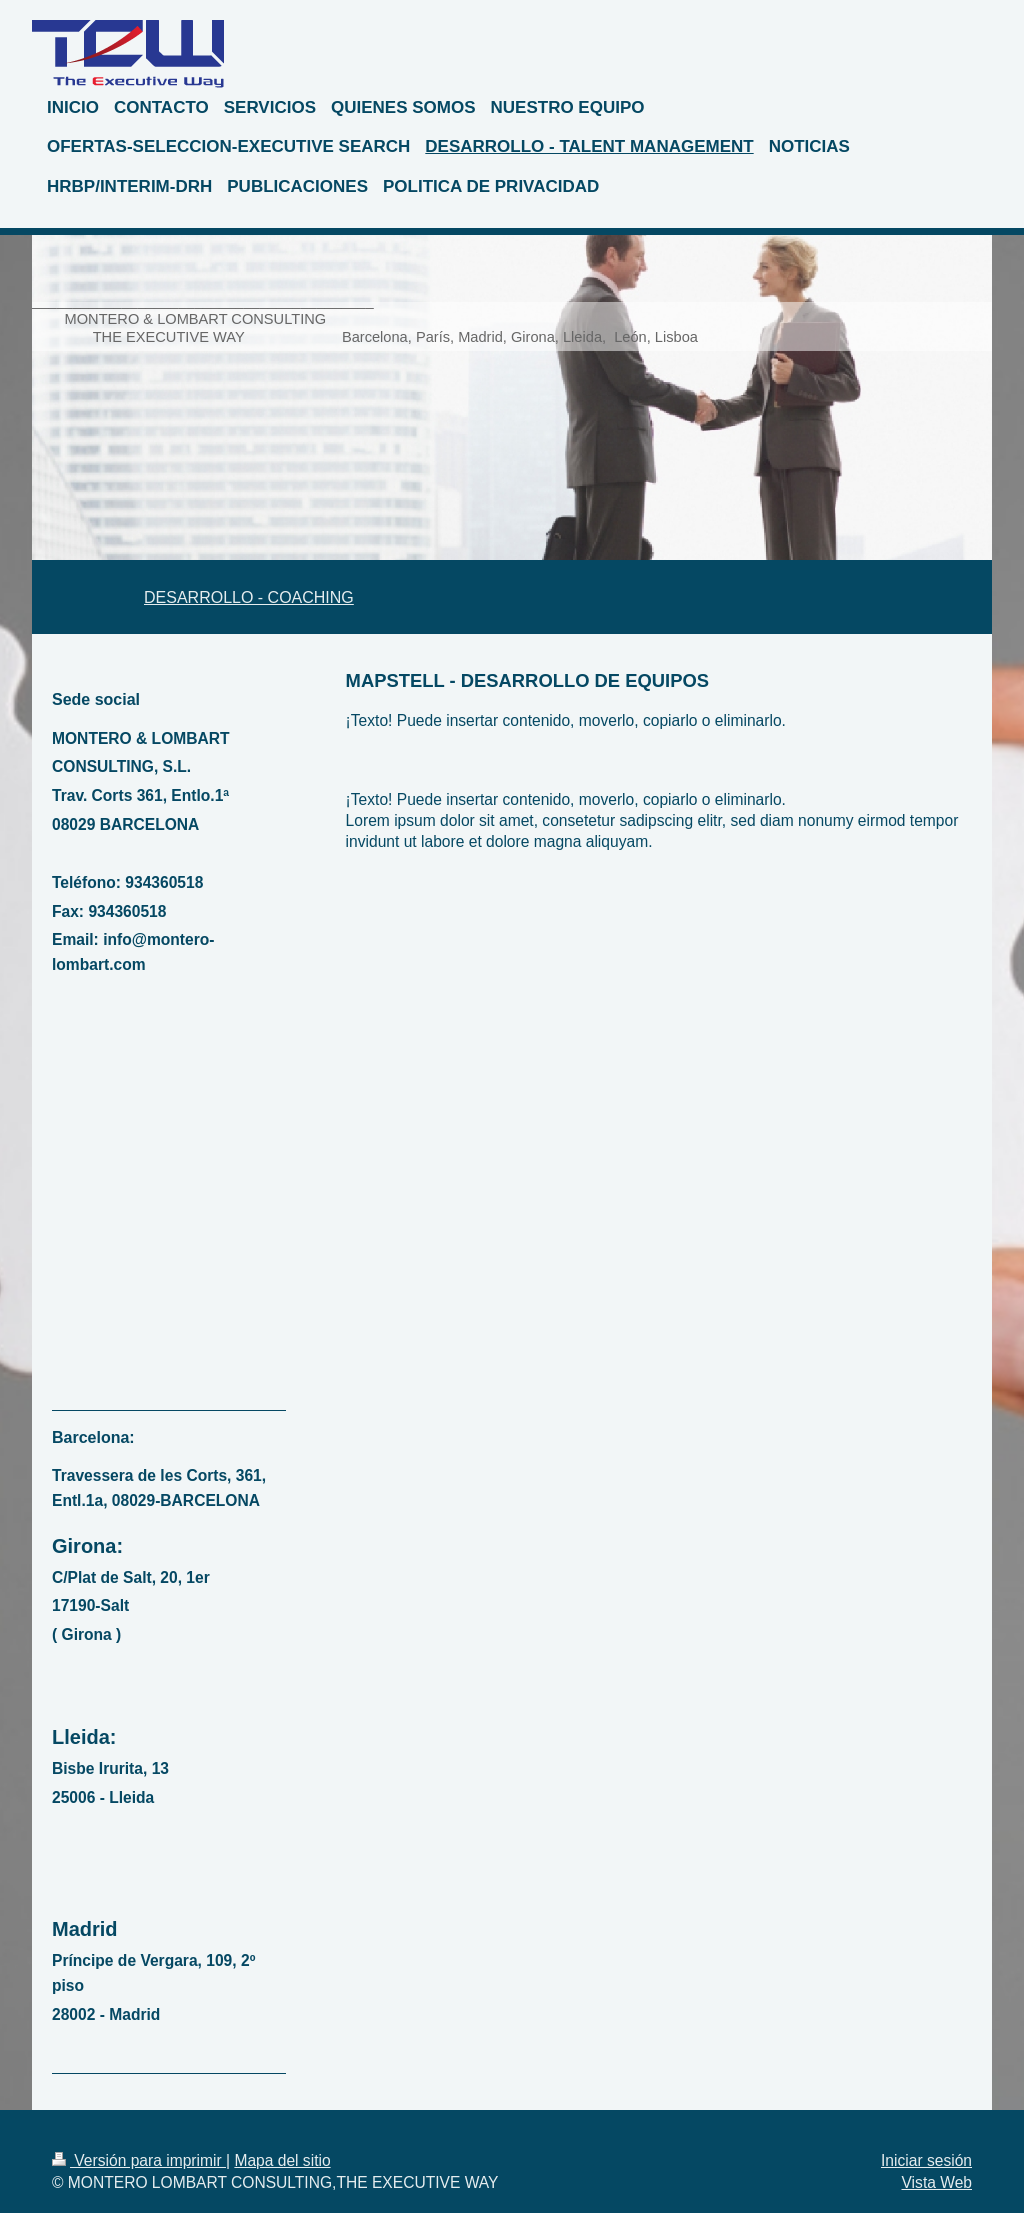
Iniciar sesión (926, 2160)
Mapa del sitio (282, 2160)
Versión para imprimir (139, 2160)
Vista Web (937, 2182)
